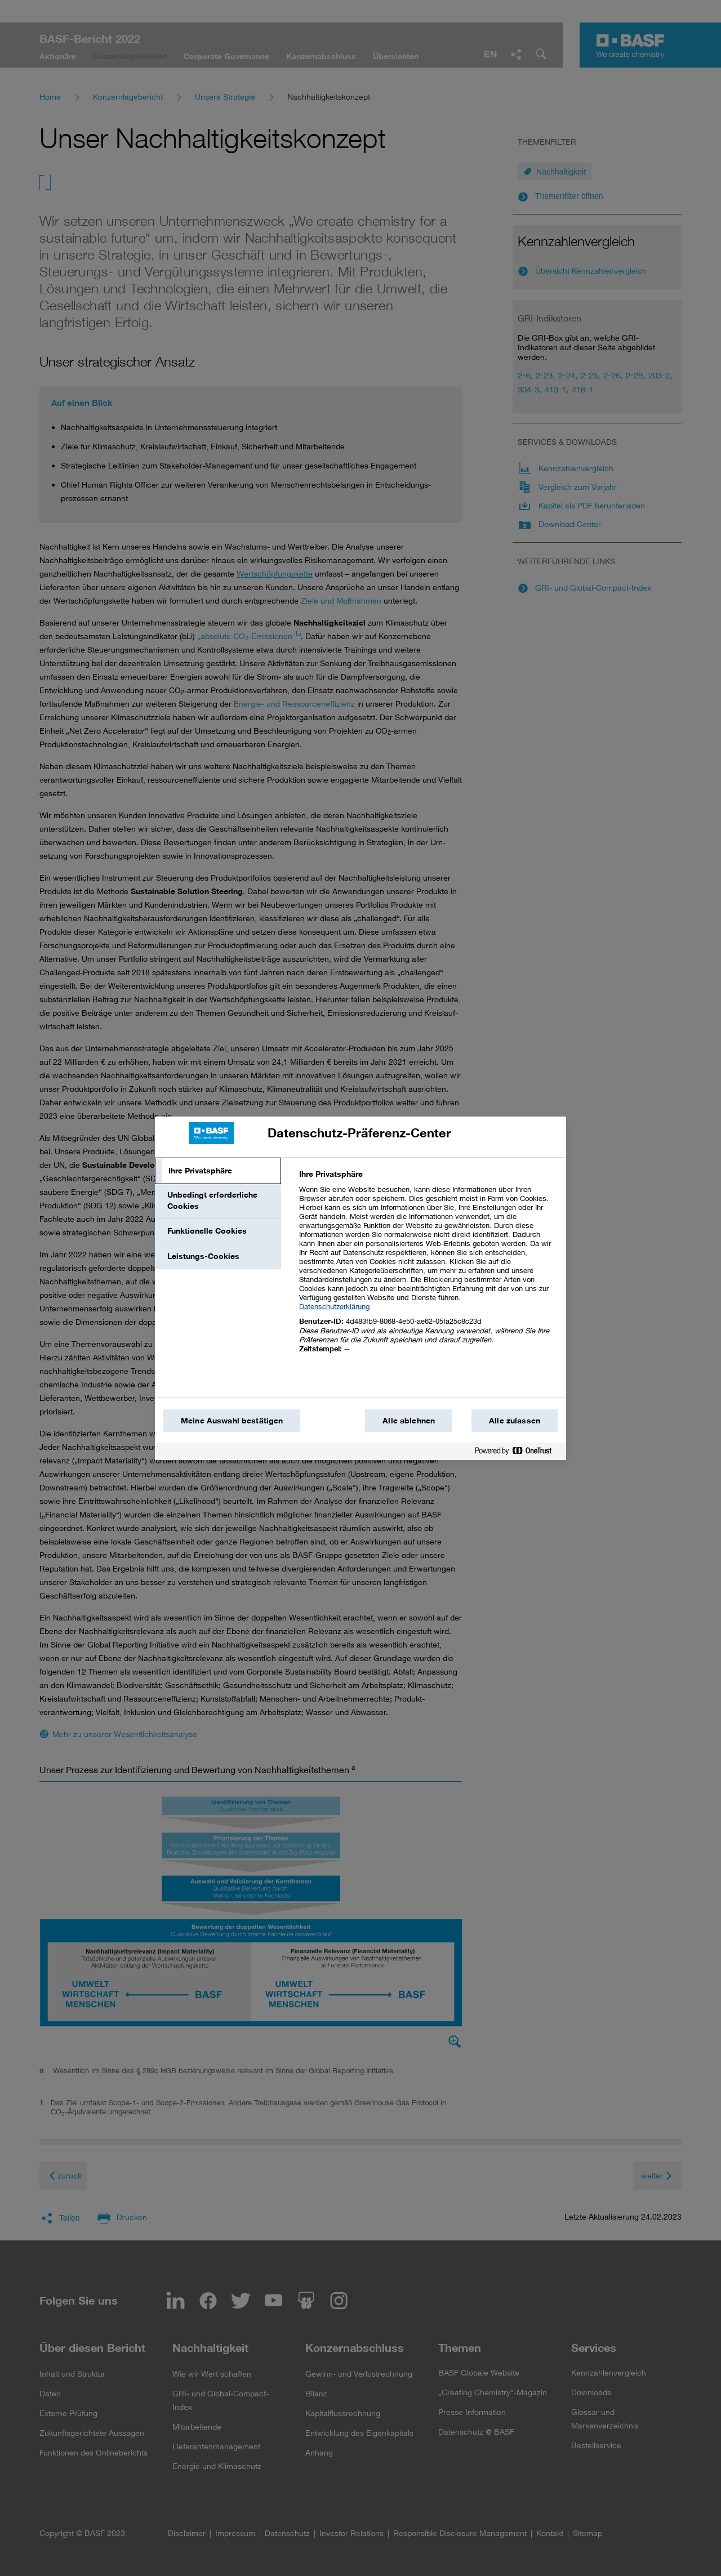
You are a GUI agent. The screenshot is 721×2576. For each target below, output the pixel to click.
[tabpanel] (427, 1268)
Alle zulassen (514, 1421)
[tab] (218, 1171)
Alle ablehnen (408, 1421)
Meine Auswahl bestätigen (232, 1421)
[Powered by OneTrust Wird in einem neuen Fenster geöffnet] (517, 1453)
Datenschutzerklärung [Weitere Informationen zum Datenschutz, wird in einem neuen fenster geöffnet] (334, 1306)
